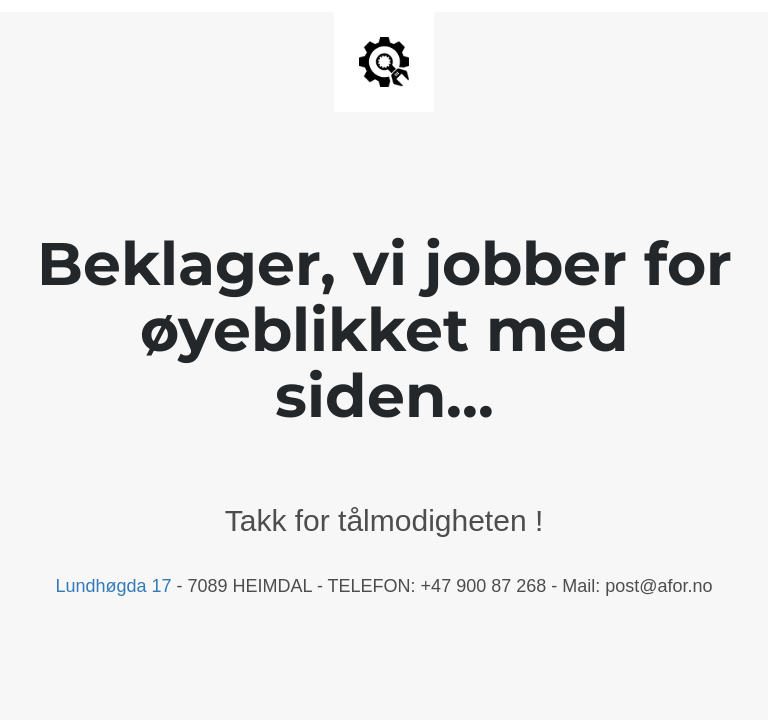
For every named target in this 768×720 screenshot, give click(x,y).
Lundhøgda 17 (113, 586)
